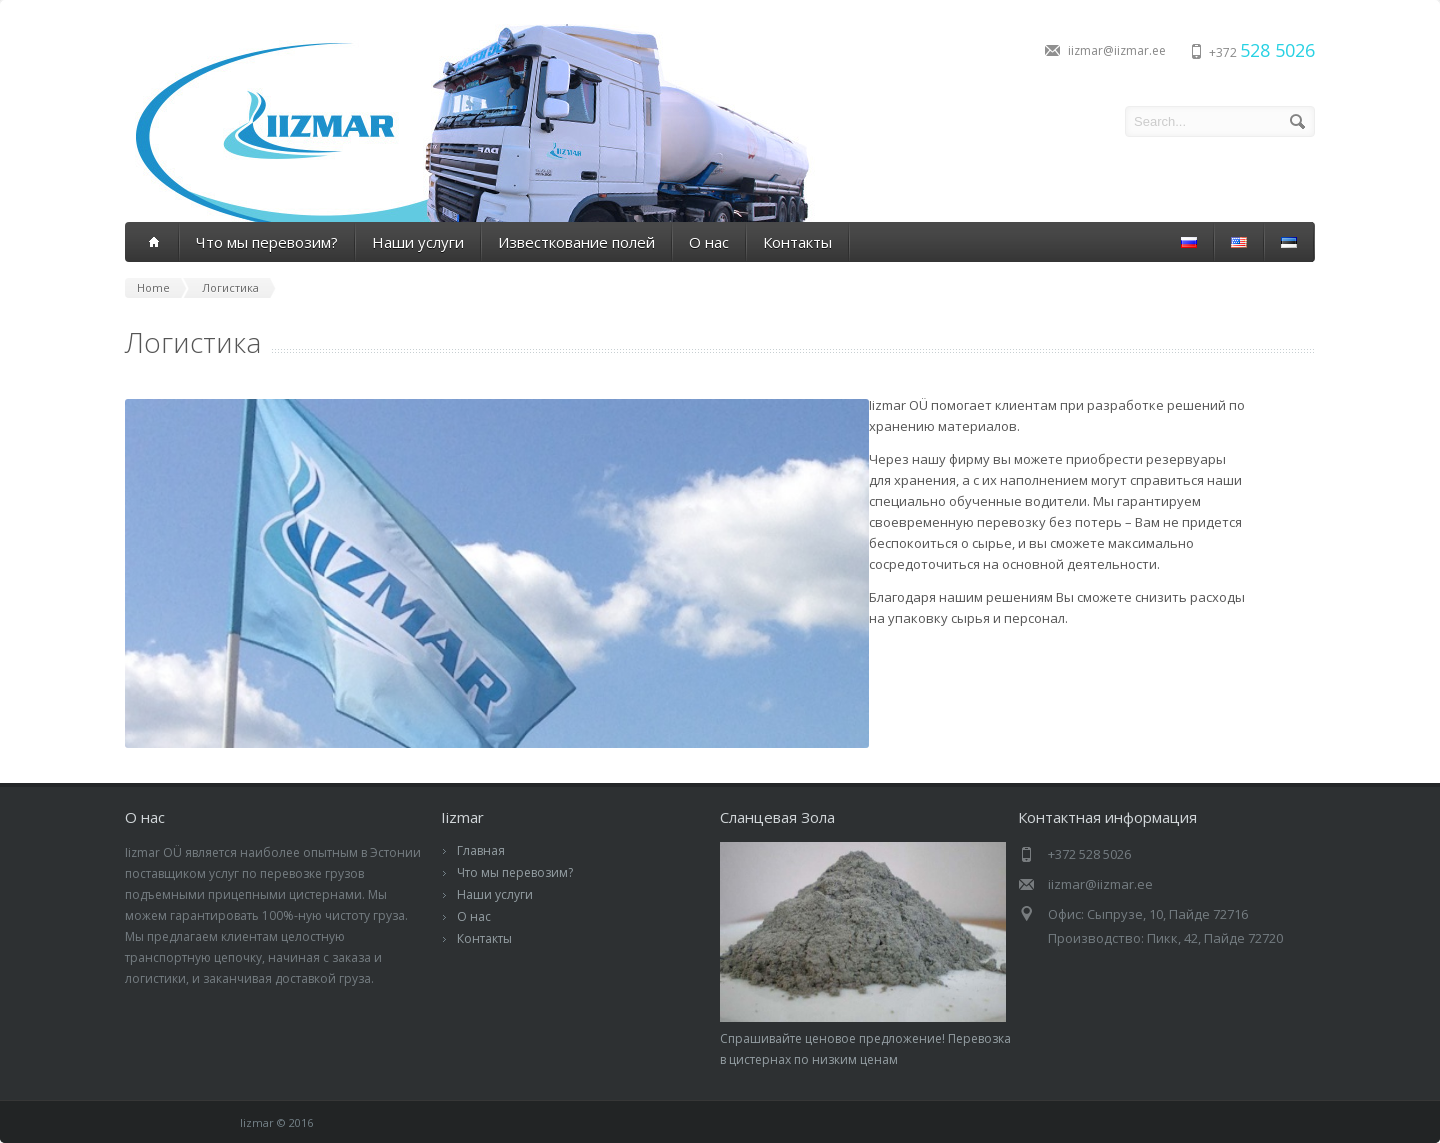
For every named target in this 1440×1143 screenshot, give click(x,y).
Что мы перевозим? (267, 242)
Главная (481, 850)
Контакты (797, 242)
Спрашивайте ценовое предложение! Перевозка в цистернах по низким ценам (865, 1038)
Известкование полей (576, 242)
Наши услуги (418, 242)
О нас (709, 242)
